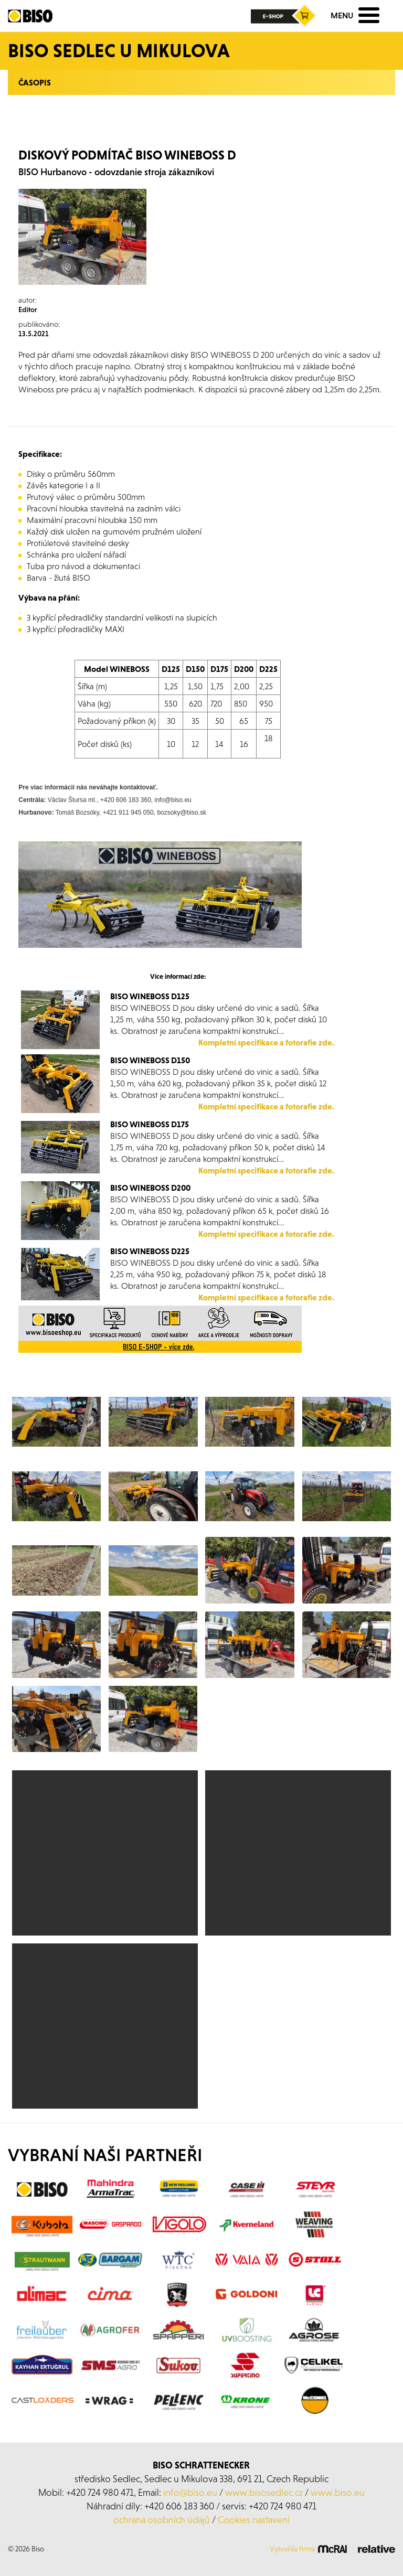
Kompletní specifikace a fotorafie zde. (266, 1042)
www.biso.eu (338, 2492)
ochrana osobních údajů (161, 2519)
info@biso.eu (190, 2492)
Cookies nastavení (254, 2519)
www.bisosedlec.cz (264, 2492)
